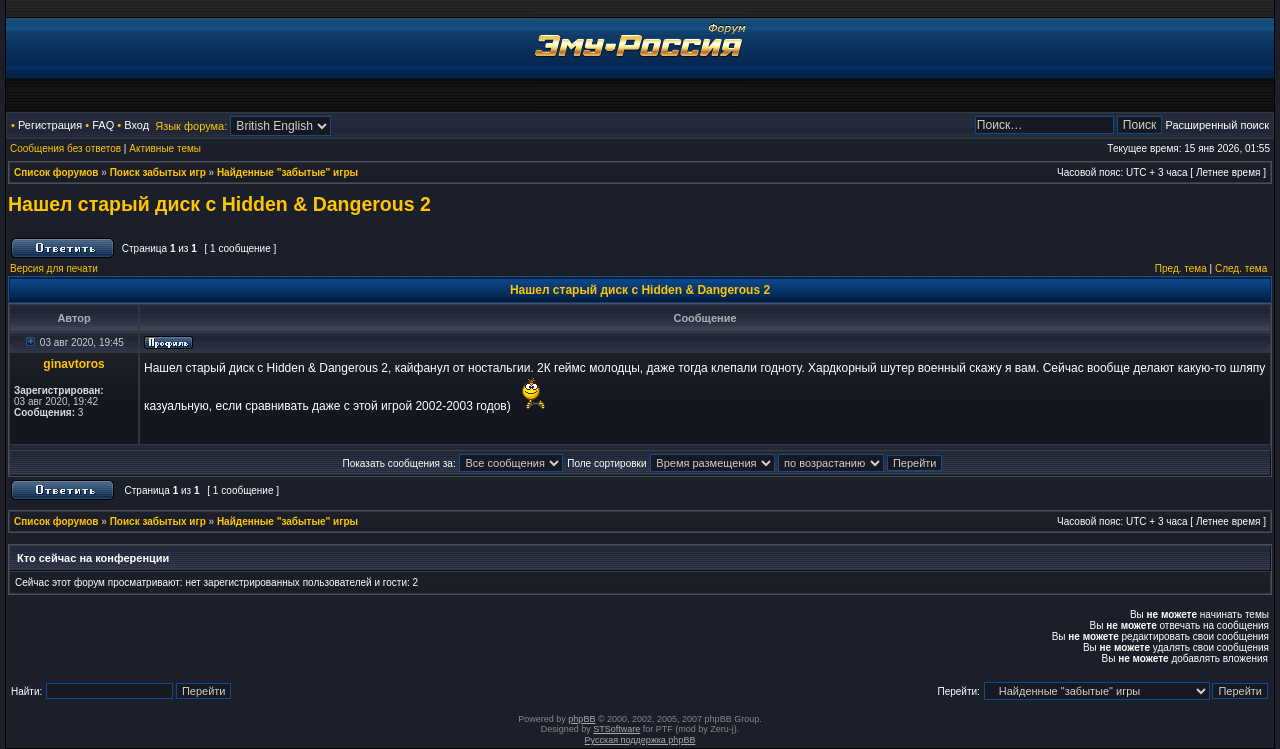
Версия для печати (54, 268)
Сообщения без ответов (65, 148)
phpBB (581, 719)
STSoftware (616, 729)
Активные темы (165, 148)
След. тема (1241, 268)
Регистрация (50, 125)
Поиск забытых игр (158, 172)
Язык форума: (191, 126)
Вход (136, 125)
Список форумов (56, 172)
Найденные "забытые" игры (287, 172)
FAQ (103, 125)
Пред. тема (1181, 268)
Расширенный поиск (1217, 125)
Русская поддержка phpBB (640, 740)
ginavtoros (73, 364)
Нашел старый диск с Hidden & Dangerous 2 (219, 204)
